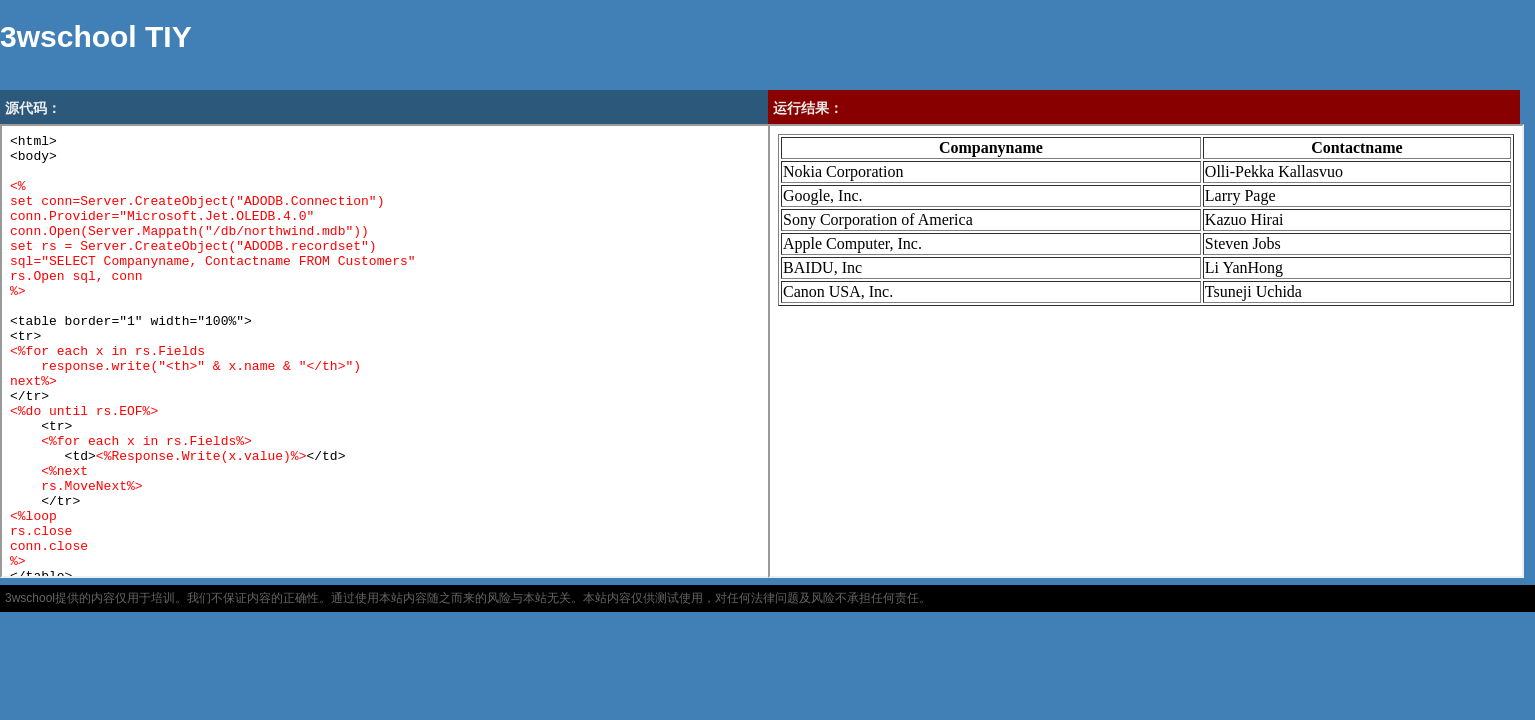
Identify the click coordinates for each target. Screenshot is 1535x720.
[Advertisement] (566, 45)
